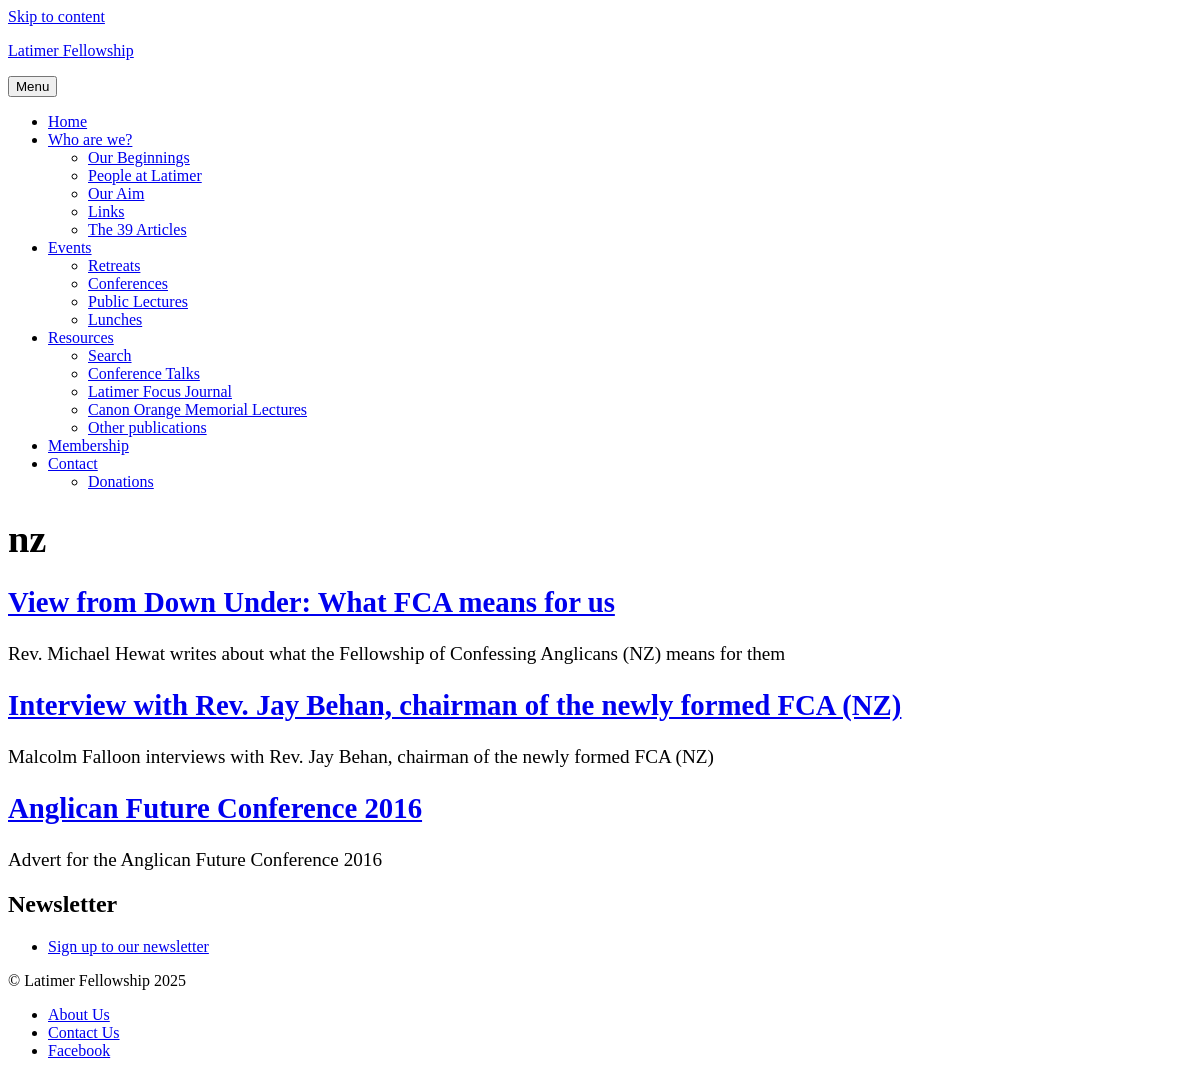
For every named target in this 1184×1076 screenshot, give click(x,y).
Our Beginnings (139, 157)
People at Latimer (145, 175)
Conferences (128, 283)
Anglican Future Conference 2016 (215, 808)
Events (70, 247)
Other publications (147, 427)
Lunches (115, 319)
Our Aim (116, 193)
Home (67, 121)
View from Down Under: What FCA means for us (311, 602)
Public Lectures (138, 301)
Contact (73, 463)
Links (106, 211)
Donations (121, 481)
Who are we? (90, 139)
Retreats (114, 265)
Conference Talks (144, 373)
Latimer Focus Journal (160, 391)
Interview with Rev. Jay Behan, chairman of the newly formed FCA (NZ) (454, 705)
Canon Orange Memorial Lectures (197, 409)
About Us (79, 1014)
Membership (88, 445)
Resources (81, 337)
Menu (32, 86)
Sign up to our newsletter (128, 946)
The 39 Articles (137, 229)
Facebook (79, 1050)
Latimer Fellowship (71, 50)
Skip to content (56, 16)
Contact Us (84, 1032)
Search (110, 355)
